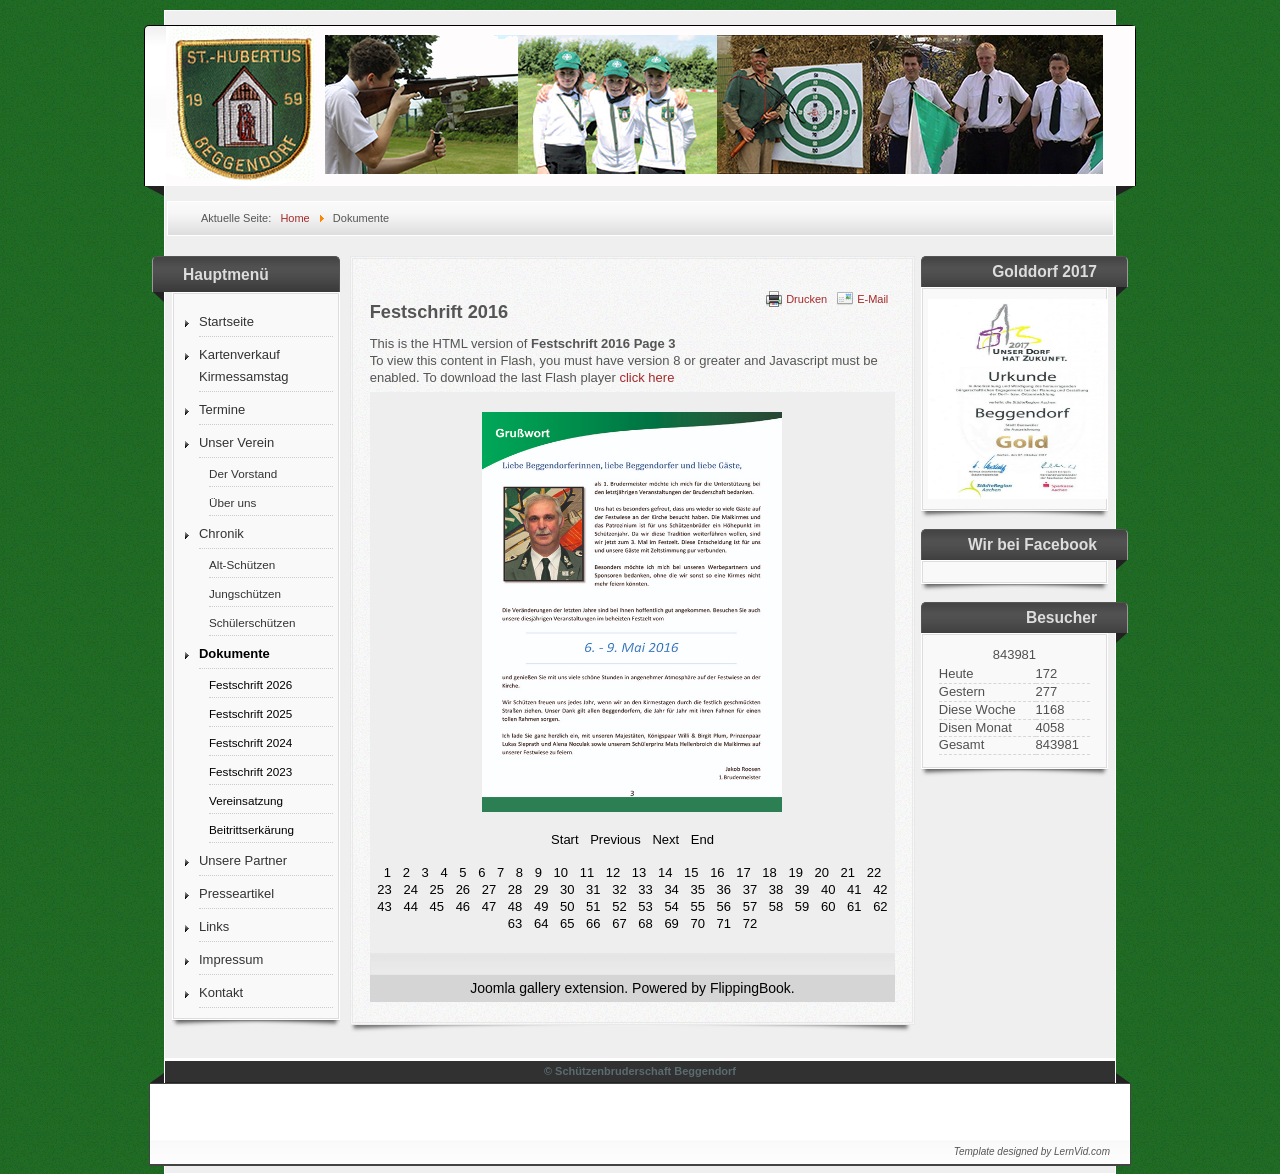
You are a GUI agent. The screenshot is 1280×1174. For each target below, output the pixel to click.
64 (541, 923)
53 (645, 906)
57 (750, 906)
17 (743, 872)
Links (214, 926)
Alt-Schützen (242, 564)
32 (619, 889)
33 (645, 889)
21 (848, 872)
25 (437, 889)
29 (541, 889)
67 (619, 923)
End (702, 839)
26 (463, 889)
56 (724, 906)
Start (564, 839)
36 (724, 889)
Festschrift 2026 (250, 684)
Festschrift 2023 (250, 771)
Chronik (221, 533)
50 (567, 906)
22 (874, 872)
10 (561, 872)
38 (776, 889)
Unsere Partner (243, 860)
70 (697, 923)
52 (619, 906)
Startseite (226, 321)
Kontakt (221, 992)
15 (691, 872)
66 (593, 923)
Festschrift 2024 (250, 742)
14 (665, 872)
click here (646, 377)
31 (593, 889)
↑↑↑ (1081, 1106)
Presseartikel (236, 893)
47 (489, 906)
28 (515, 889)
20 (822, 872)
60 (828, 906)
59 (802, 906)
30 (567, 889)
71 (724, 923)
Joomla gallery (515, 988)
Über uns (232, 502)
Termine (222, 409)
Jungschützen (245, 593)
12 (613, 872)
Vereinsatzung (246, 800)
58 (776, 906)
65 (567, 923)
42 (880, 889)
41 (854, 889)
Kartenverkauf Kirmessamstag (244, 365)
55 (697, 906)
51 (593, 906)
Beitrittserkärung (251, 829)
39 (802, 889)
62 (880, 906)
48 (515, 906)
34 (671, 889)
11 (587, 872)
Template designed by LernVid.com (1032, 1151)
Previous (615, 839)
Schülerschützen (252, 622)
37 (750, 889)
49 (541, 906)
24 (410, 889)
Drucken (806, 299)
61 (854, 906)
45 (437, 906)
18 (769, 872)
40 (828, 889)
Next (665, 839)
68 (645, 923)
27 (489, 889)
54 (671, 906)
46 (463, 906)
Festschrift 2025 (250, 713)
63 (515, 923)
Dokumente (234, 653)
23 (384, 889)
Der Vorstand (243, 473)
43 (384, 906)
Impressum (231, 959)
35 (697, 889)
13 (639, 872)
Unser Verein (236, 442)
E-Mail (872, 299)
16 (717, 872)
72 (750, 923)
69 (671, 923)
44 (410, 906)
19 (795, 872)
